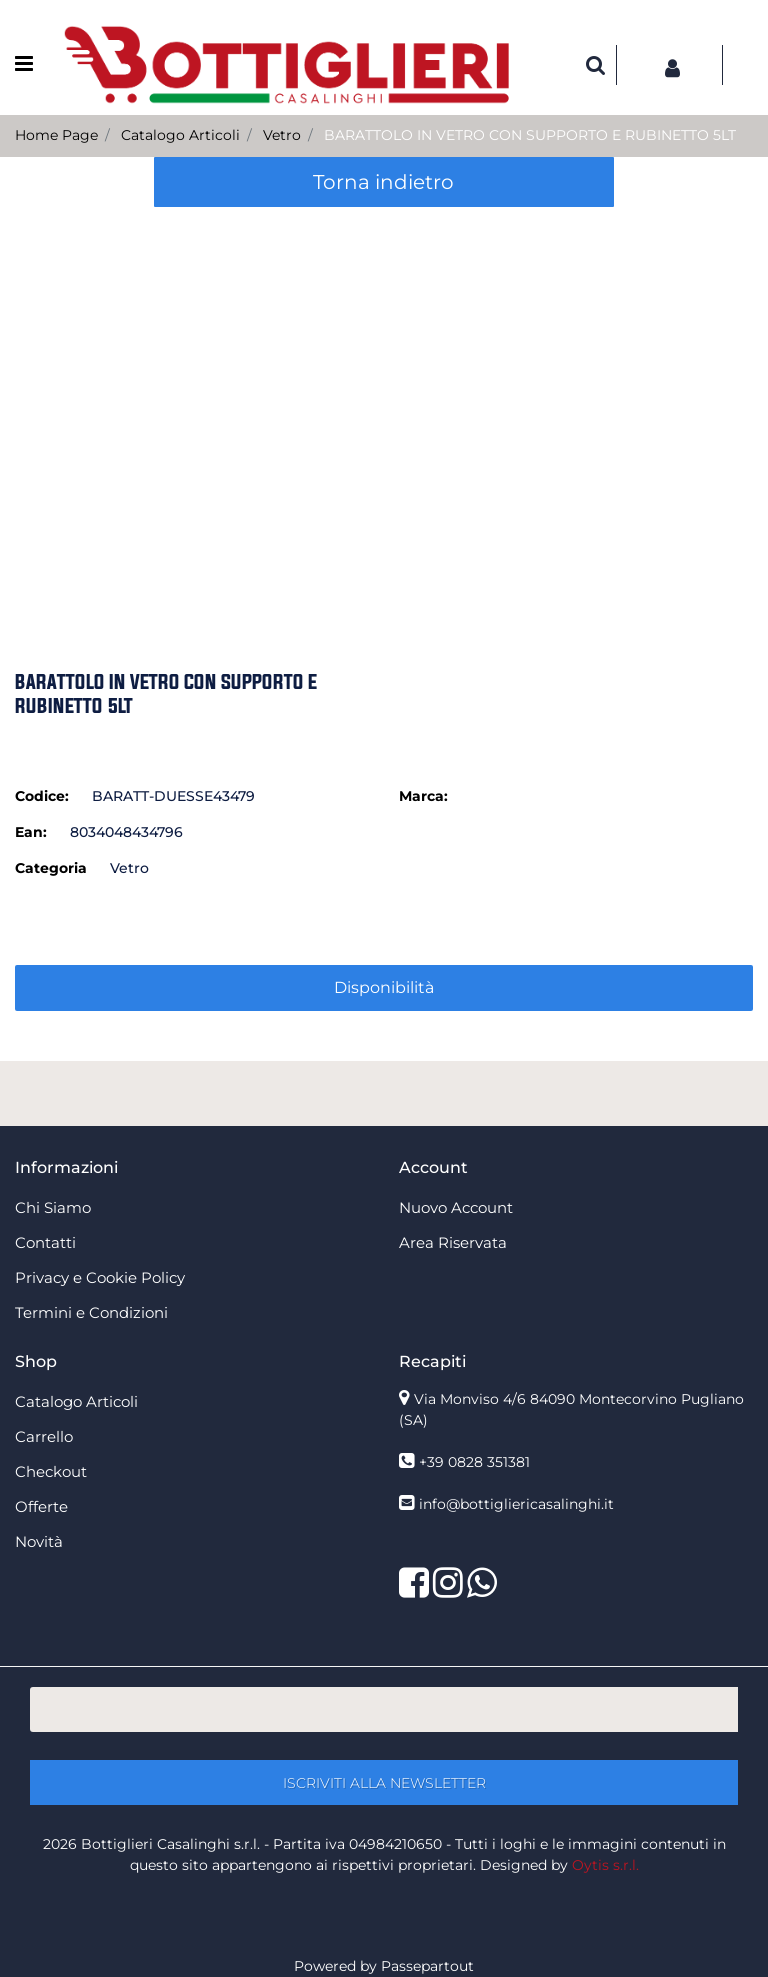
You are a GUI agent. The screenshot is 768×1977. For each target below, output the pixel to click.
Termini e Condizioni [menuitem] (91, 1312)
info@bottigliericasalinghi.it (516, 1504)
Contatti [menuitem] (45, 1242)
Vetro (282, 135)
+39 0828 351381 (474, 1462)
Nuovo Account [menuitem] (456, 1207)
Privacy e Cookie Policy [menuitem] (100, 1277)
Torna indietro (383, 182)
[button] (384, 411)
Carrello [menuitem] (44, 1436)
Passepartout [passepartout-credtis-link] (427, 1966)
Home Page (56, 135)
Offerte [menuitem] (41, 1506)
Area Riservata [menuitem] (453, 1242)
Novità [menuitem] (39, 1541)
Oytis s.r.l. (605, 1865)
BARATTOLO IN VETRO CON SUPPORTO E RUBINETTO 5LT (530, 135)
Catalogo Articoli (180, 135)
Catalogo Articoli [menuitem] (76, 1401)
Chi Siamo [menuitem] (53, 1207)
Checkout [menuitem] (51, 1471)
